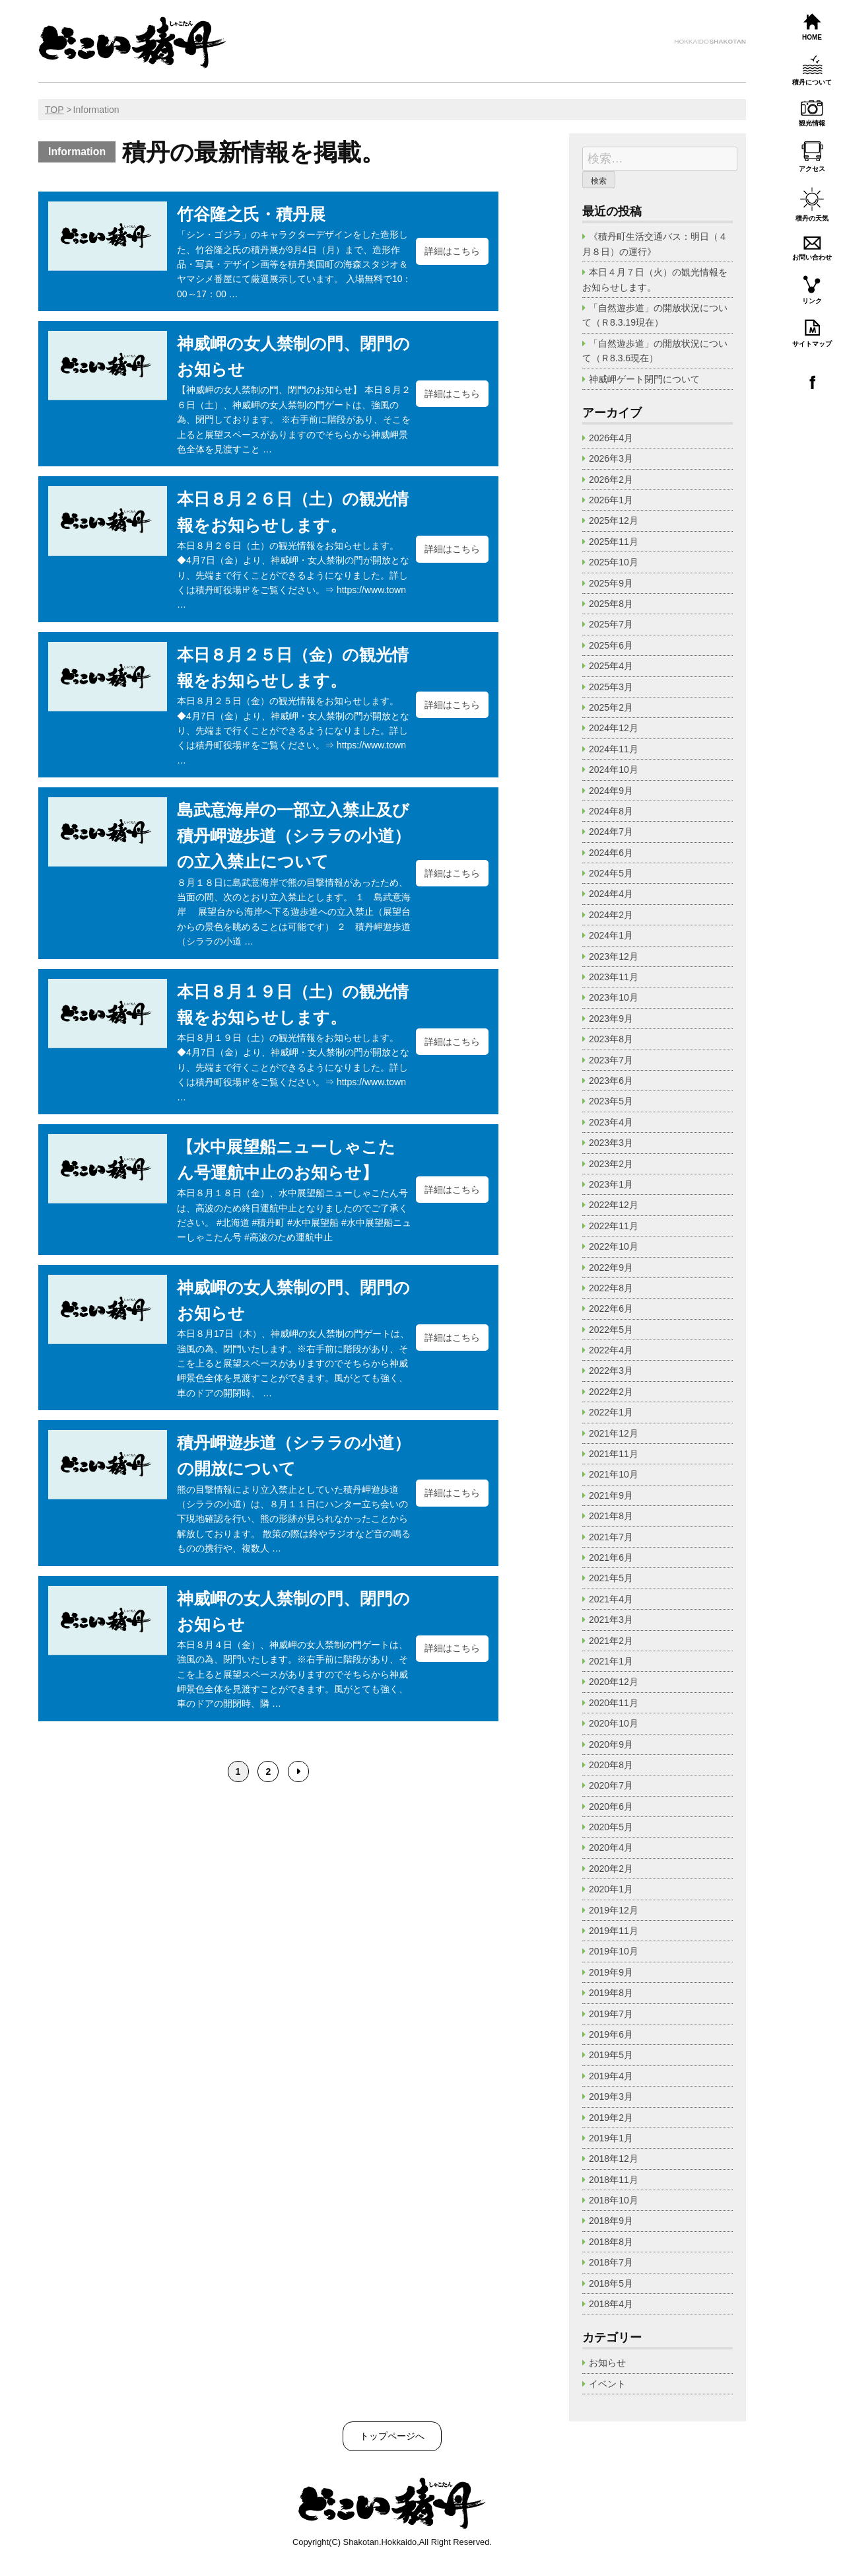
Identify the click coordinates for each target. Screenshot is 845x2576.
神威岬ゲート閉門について (644, 379)
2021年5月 (611, 1578)
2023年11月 (613, 977)
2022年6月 (611, 1308)
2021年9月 (611, 1495)
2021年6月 (611, 1557)
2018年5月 (611, 2283)
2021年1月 (611, 1661)
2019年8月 (611, 1992)
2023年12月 (613, 956)
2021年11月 (613, 1454)
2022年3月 (611, 1370)
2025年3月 (611, 687)
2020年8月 (611, 1765)
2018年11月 (613, 2179)
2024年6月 (611, 852)
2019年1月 (611, 2138)
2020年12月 (613, 1681)
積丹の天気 (811, 218)
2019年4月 (611, 2076)
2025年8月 (611, 603)
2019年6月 (611, 2034)
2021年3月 (611, 1619)
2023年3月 (611, 1142)
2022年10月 (613, 1246)
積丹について (812, 82)
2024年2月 (611, 915)
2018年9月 (611, 2220)
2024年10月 (613, 769)
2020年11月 (613, 1703)
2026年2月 (611, 479)
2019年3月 (611, 2096)
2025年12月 (613, 520)
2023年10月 (613, 997)
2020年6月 (611, 1806)
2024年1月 (611, 935)
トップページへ (392, 2436)
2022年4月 (611, 1350)
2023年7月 (611, 1060)
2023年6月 (611, 1080)
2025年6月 (611, 645)
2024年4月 (611, 893)
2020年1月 (611, 1889)
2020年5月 (611, 1827)
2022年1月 (611, 1412)
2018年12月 (613, 2158)
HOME (812, 37)
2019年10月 (613, 1951)
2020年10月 (613, 1723)
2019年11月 (613, 1930)
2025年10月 (613, 562)
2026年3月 (611, 458)
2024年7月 (611, 831)
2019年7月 (611, 2014)
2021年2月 (611, 1640)
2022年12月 (613, 1204)
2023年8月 (611, 1039)
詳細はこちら (452, 251)
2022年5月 (611, 1329)
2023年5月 (611, 1101)
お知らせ (607, 2362)
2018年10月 (613, 2200)
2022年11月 (613, 1226)
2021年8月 (611, 1516)
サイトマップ (812, 343)
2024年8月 (611, 811)
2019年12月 (613, 1910)
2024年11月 (613, 749)
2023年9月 (611, 1018)
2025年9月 (611, 583)
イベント (607, 2384)
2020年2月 (611, 1868)
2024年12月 (613, 728)
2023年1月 (611, 1184)
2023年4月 (611, 1122)
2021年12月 (613, 1433)
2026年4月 (611, 438)
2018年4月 (611, 2304)
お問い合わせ (812, 257)
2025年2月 (611, 707)
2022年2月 (611, 1391)
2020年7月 (611, 1785)
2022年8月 (611, 1288)
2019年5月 (611, 2055)
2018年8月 (611, 2241)
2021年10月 (613, 1474)
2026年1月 (611, 500)
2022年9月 (611, 1267)
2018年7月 (611, 2262)
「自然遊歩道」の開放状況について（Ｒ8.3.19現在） (654, 315)
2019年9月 (611, 1972)
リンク (812, 300)
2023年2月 (611, 1164)
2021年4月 (611, 1599)
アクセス (812, 168)
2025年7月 (611, 624)
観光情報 (812, 123)
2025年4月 (611, 666)
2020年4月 (611, 1847)
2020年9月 (611, 1744)
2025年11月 (613, 541)
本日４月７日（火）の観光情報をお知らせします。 (654, 279)
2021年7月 (611, 1537)
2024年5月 (611, 873)
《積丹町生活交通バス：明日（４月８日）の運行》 (654, 243)
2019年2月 (611, 2117)
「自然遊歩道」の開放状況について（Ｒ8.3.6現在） (654, 350)
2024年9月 (611, 790)
